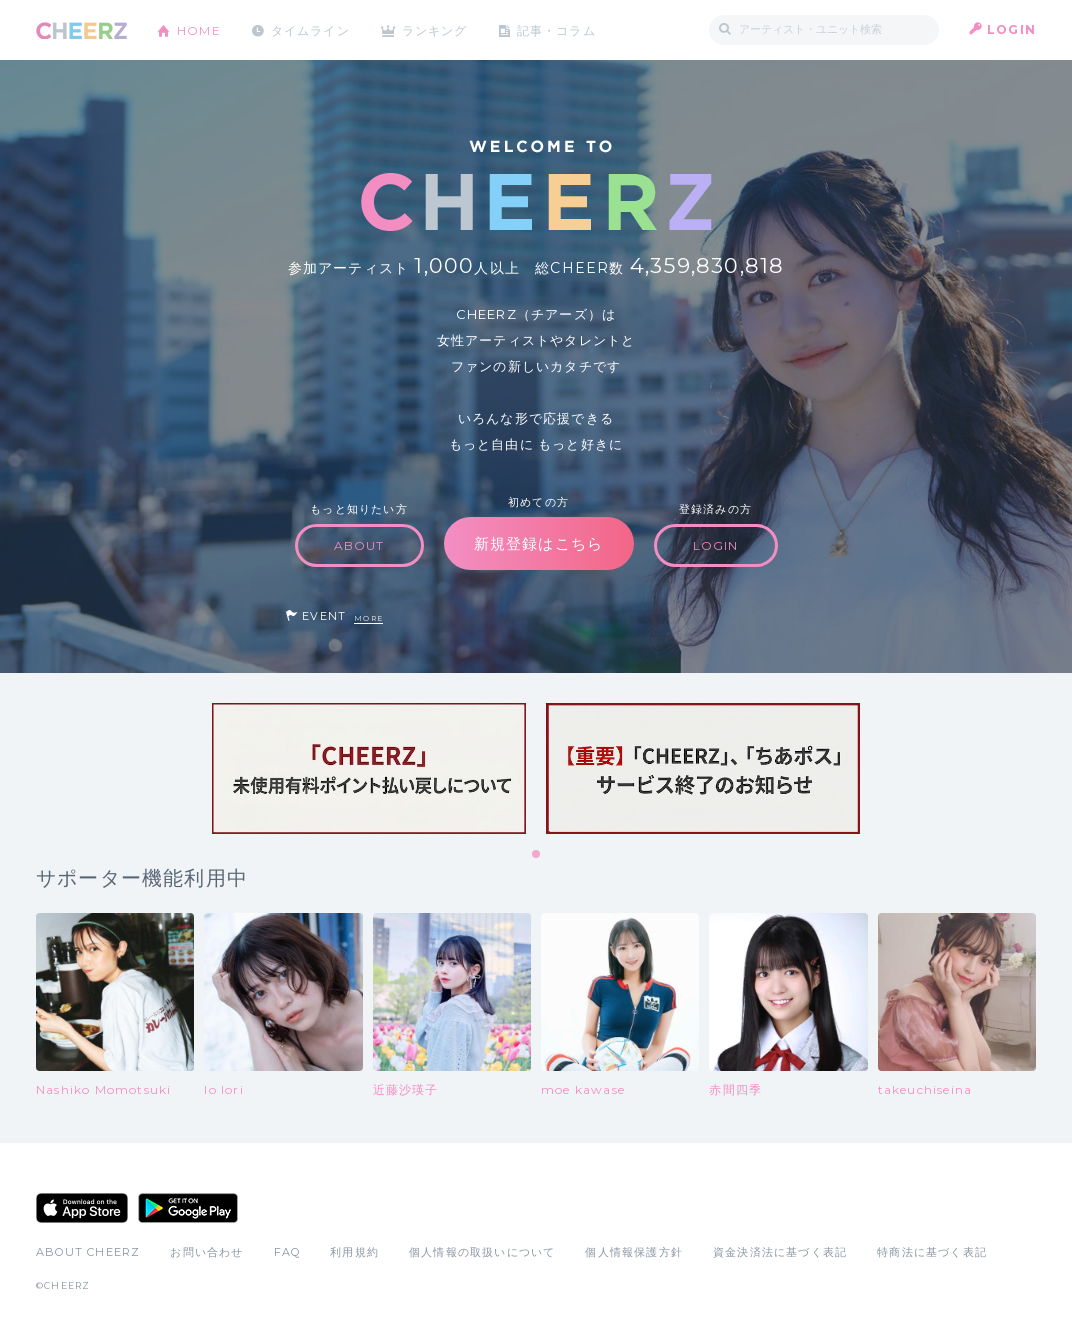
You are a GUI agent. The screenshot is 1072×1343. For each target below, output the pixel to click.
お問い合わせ (206, 1252)
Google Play (188, 1208)
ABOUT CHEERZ (88, 1252)
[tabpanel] (369, 768)
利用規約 (354, 1252)
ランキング (437, 29)
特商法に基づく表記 (932, 1252)
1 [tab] (537, 855)
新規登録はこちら (539, 543)
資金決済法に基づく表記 (780, 1252)
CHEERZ (81, 30)
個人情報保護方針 (634, 1252)
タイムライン (310, 29)
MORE (368, 618)
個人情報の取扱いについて (482, 1252)
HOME (199, 29)
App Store (82, 1208)
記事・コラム (558, 29)
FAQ (287, 1252)
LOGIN (1011, 29)
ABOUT (359, 545)
